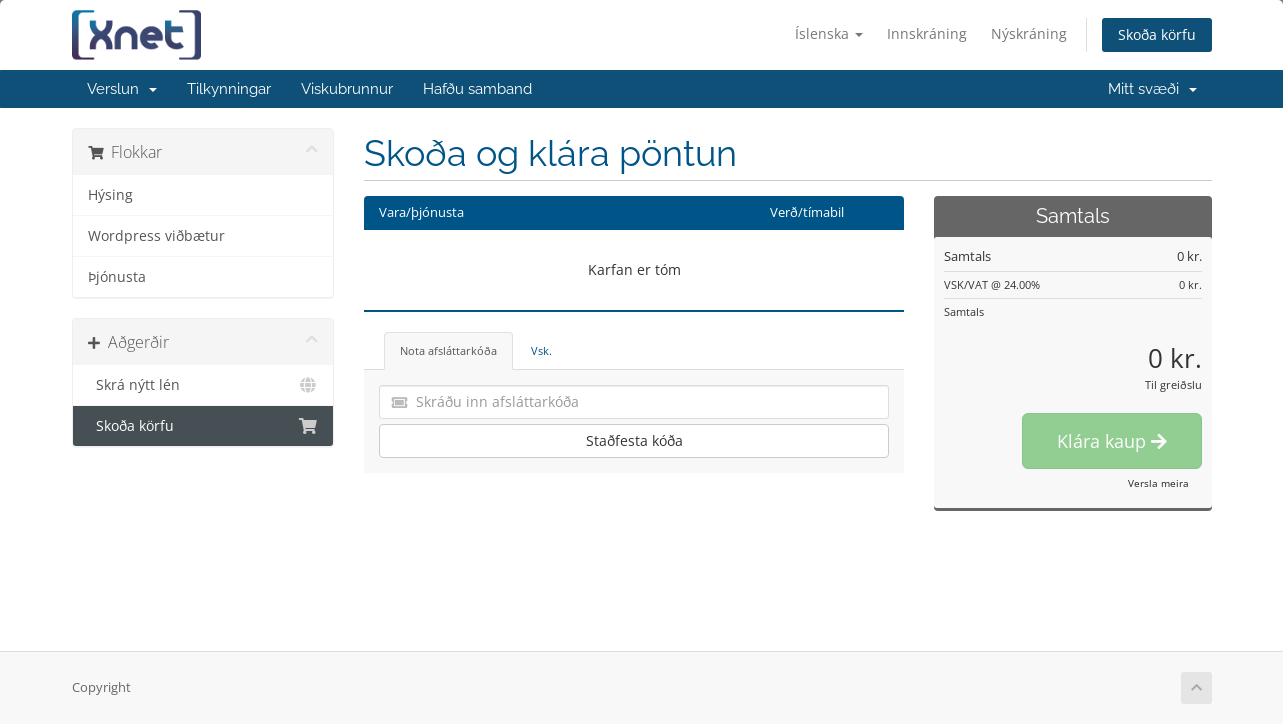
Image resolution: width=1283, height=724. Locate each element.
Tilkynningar (229, 89)
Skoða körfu (1157, 34)
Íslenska (829, 33)
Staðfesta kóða (634, 440)
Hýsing (110, 195)
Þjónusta (117, 277)
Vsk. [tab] (541, 350)
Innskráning (927, 33)
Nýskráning (1029, 33)
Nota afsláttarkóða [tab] (448, 350)
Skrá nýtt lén (203, 385)
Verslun (122, 89)
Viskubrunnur (347, 89)
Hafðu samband (477, 89)
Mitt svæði (1152, 89)
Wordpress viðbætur (156, 236)
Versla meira (1158, 483)
